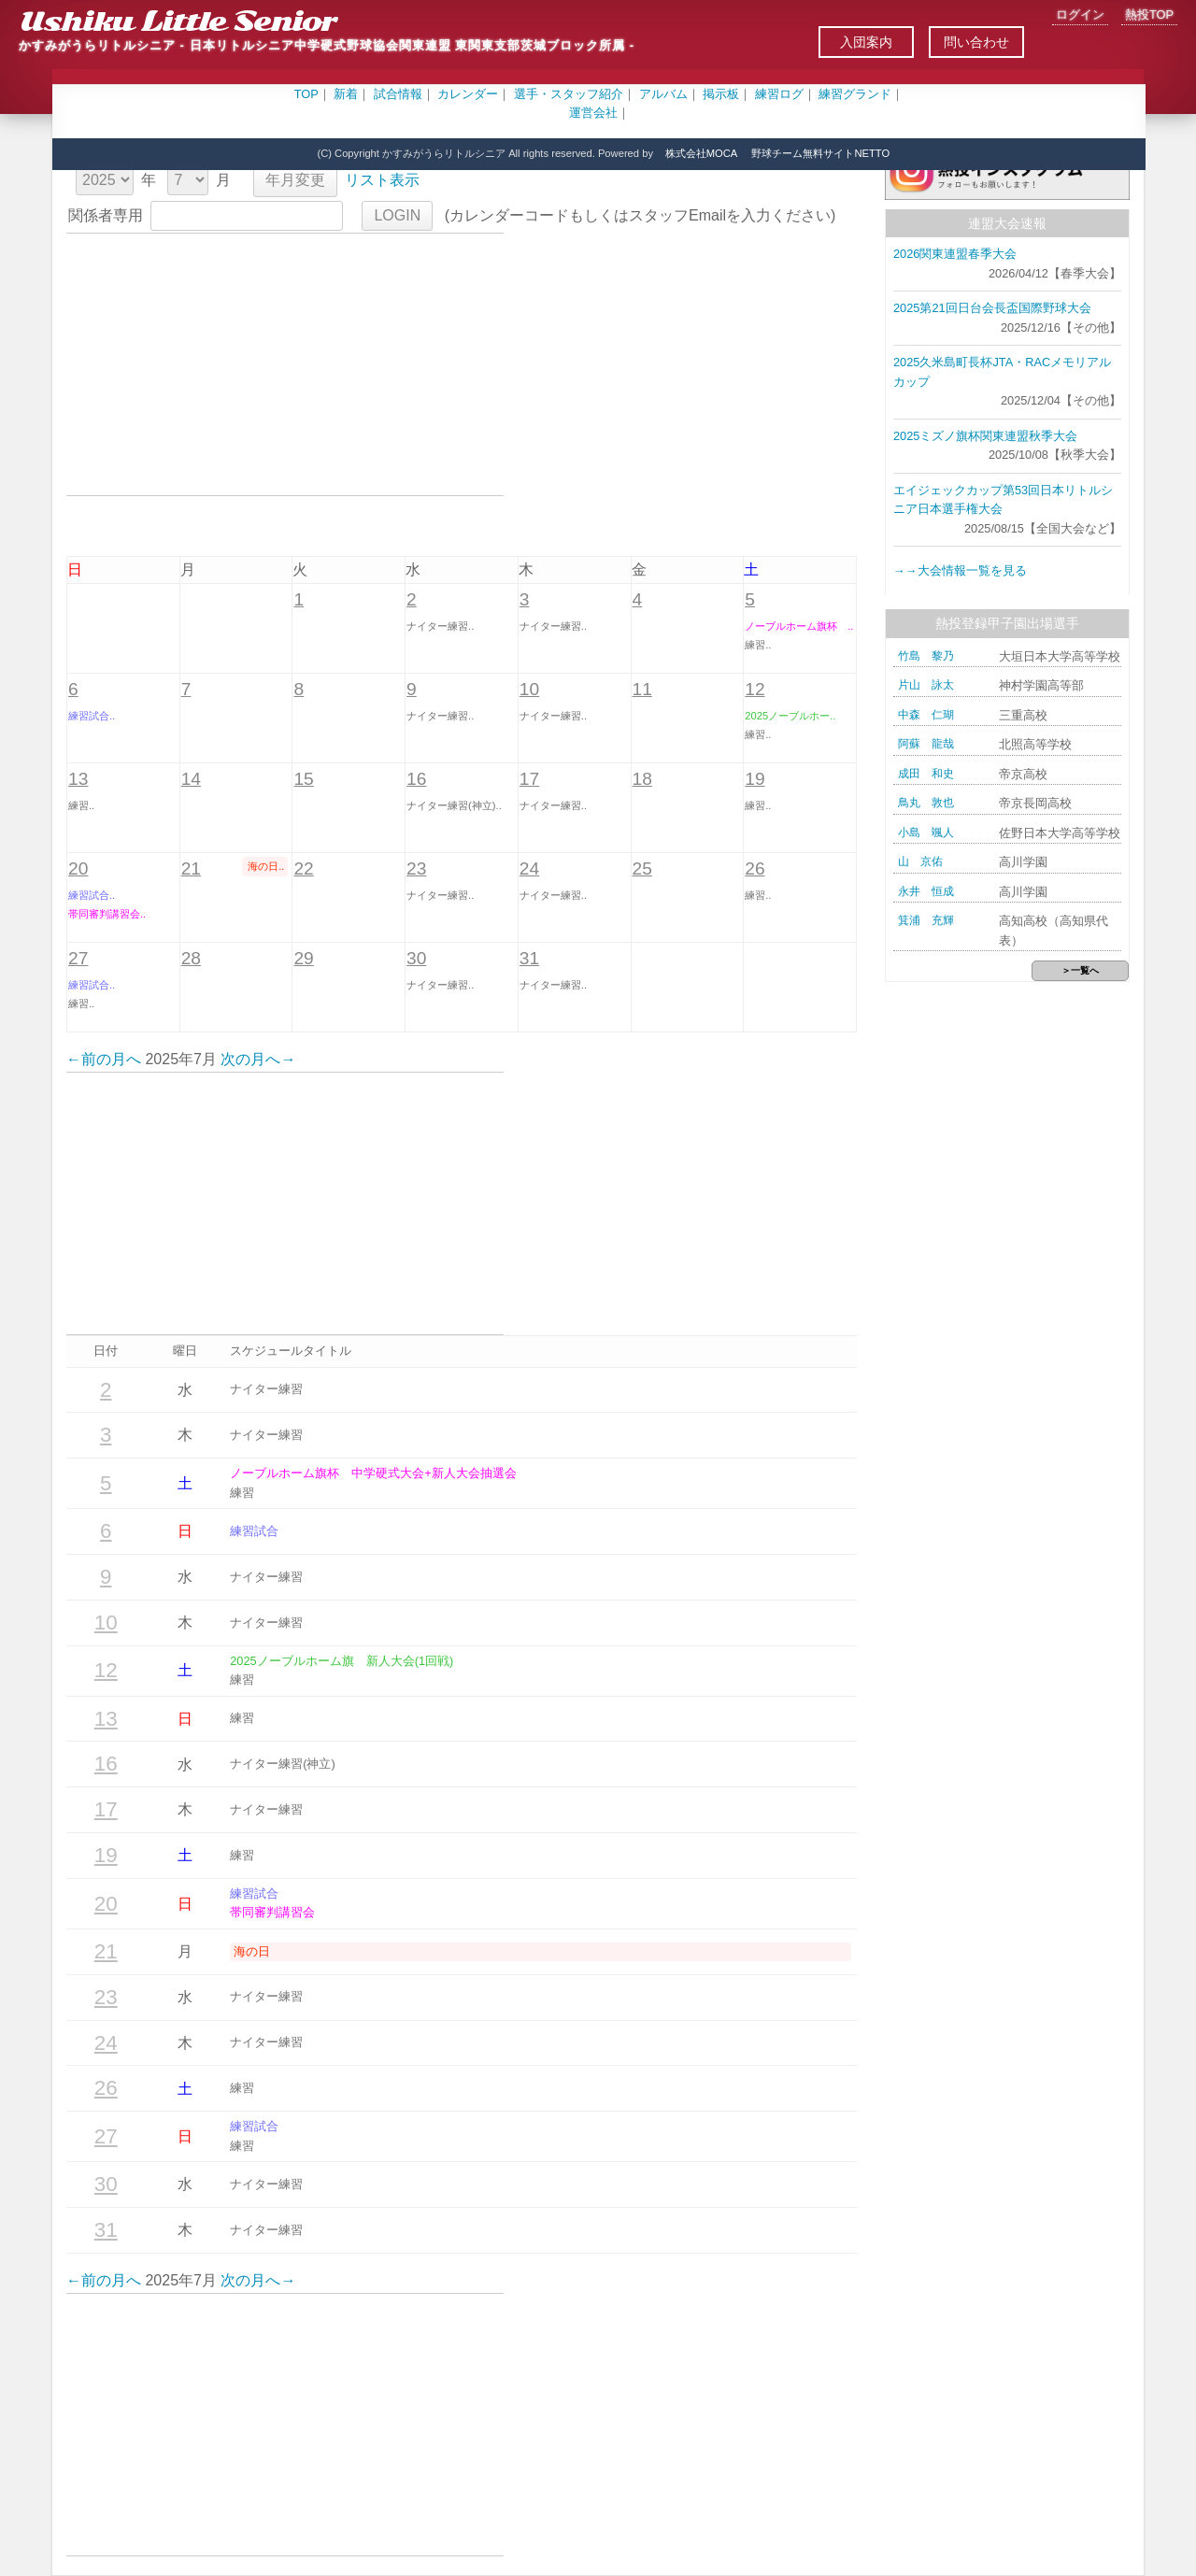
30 (416, 958)
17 (529, 779)
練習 (242, 1493)
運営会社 (593, 113)
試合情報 (398, 94)
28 (191, 958)
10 (529, 689)
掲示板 (721, 94)
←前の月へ (103, 1059)
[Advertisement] (285, 364)
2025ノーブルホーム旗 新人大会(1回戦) (341, 1661)
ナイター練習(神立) (282, 1764)
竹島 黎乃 (926, 655)
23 (416, 868)
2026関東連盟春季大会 (955, 254)
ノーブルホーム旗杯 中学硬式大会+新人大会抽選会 (373, 1473)
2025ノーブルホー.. (790, 715)
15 (303, 779)
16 (416, 779)
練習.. (758, 644)
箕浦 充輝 (926, 920)
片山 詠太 (926, 684)
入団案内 (866, 42)
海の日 (252, 1951)
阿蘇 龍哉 (926, 743)
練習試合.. (91, 715)
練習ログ (779, 94)
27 (78, 958)
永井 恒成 (926, 891)
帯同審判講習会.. (107, 913)
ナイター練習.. (440, 626)
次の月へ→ (258, 1059)
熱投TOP (1149, 14)
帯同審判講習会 (272, 1912)
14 (191, 779)
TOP (306, 94)
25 (642, 868)
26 (754, 868)
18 (642, 779)
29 (303, 958)
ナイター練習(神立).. (454, 805)
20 (78, 868)
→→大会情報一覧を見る (960, 570)
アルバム (663, 94)
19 (754, 779)
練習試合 (254, 1531)
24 (529, 868)
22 (303, 868)
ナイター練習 (266, 1389)
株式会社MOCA (701, 153)
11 (642, 689)
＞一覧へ (1080, 970)
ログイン (1080, 14)
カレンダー (467, 94)
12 (754, 689)
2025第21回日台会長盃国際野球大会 (992, 308)
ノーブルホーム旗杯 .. (799, 626)
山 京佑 (920, 861)
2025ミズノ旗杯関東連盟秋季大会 (985, 436)
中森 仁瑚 (926, 714)
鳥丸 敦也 (926, 802)
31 (529, 958)
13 (78, 779)
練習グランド (855, 94)
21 (191, 868)
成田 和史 (926, 773)
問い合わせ (976, 42)
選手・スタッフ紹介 (568, 94)
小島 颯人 (926, 832)
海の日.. (266, 866)
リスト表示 (382, 180)
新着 (346, 94)
